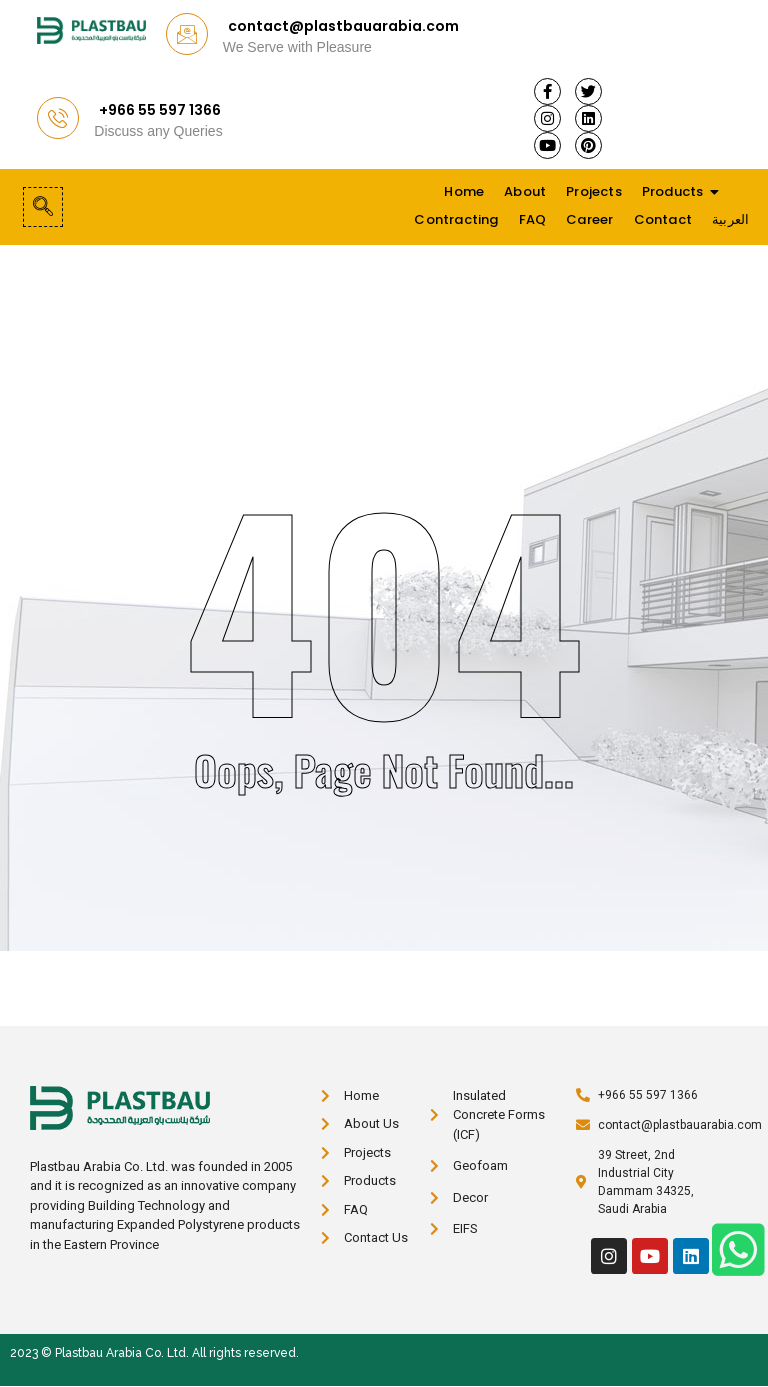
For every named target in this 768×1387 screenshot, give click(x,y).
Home (464, 191)
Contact (663, 219)
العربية (730, 219)
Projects (594, 191)
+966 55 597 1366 (160, 110)
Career (589, 219)
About (525, 191)
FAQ (533, 219)
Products (674, 191)
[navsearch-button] (43, 207)
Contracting (456, 219)
